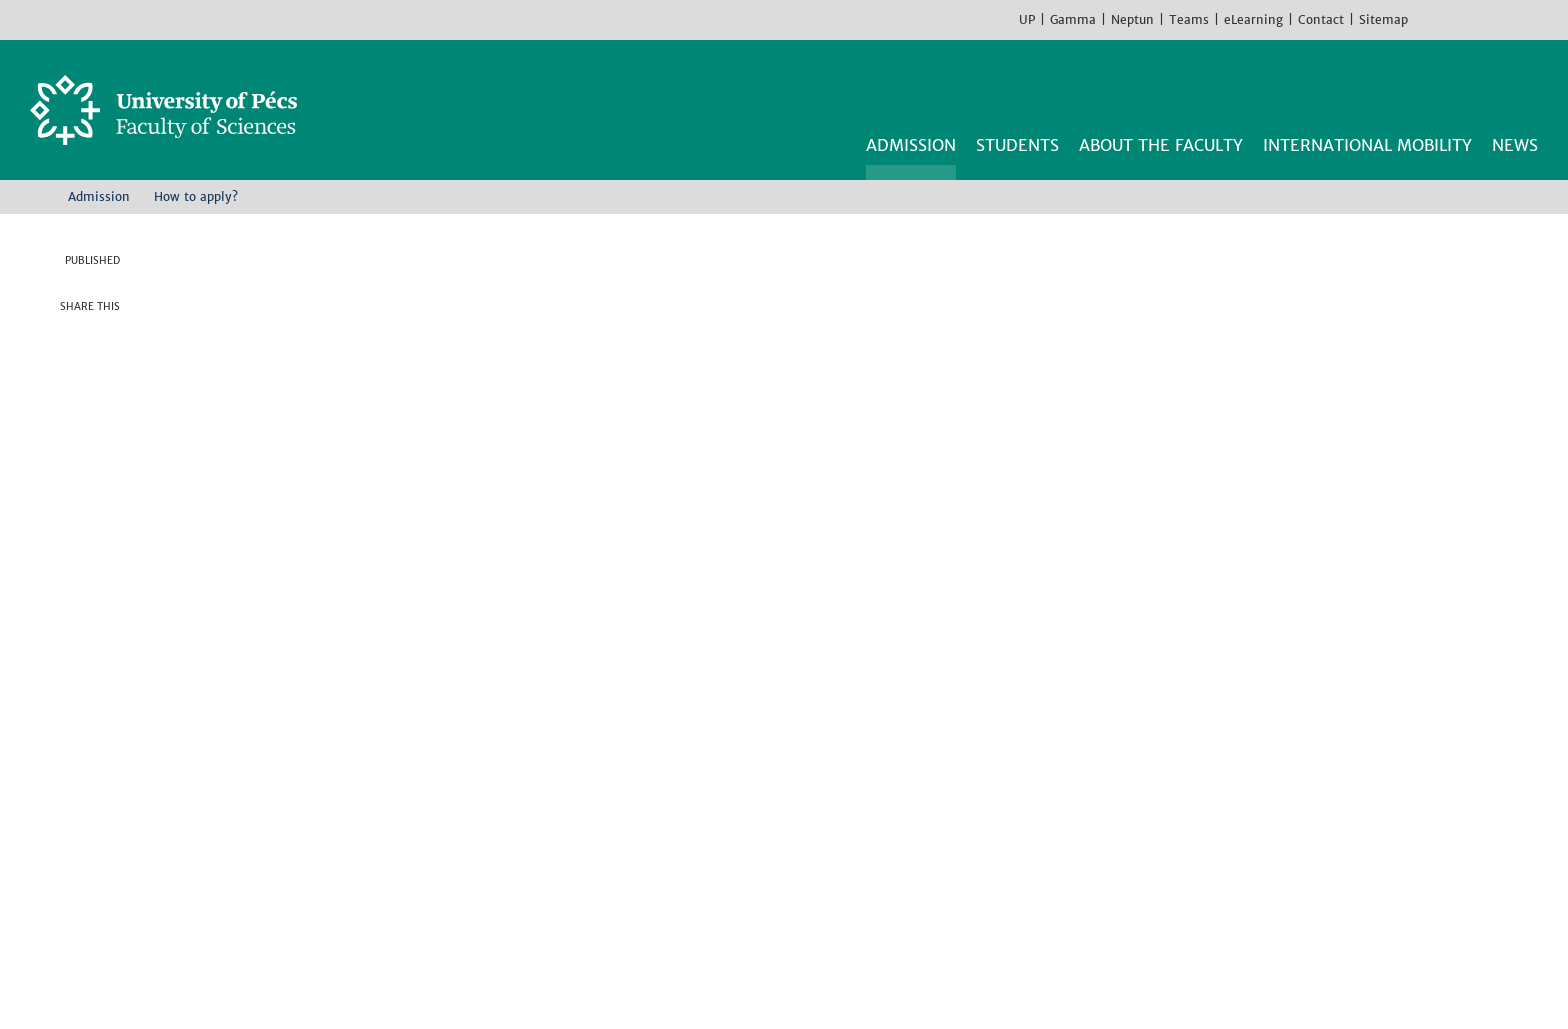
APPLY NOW (1201, 256)
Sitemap (1383, 19)
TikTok (1518, 19)
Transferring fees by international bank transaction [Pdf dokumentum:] (386, 657)
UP (1027, 19)
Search (1526, 88)
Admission (99, 196)
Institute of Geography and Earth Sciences (801, 807)
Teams (1189, 19)
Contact (1321, 19)
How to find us (242, 879)
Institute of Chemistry (723, 783)
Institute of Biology (714, 759)
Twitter (105, 375)
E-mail (105, 455)
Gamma (1073, 19)
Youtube (1488, 19)
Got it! (1349, 979)
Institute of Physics (713, 855)
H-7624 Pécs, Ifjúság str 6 (288, 807)
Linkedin (105, 415)
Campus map (234, 903)
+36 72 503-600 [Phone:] (251, 831)
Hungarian (1548, 19)
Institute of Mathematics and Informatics (799, 831)
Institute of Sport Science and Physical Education (829, 879)
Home (37, 196)
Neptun (1132, 19)
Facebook (1428, 19)
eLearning (1253, 19)
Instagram (1458, 19)
